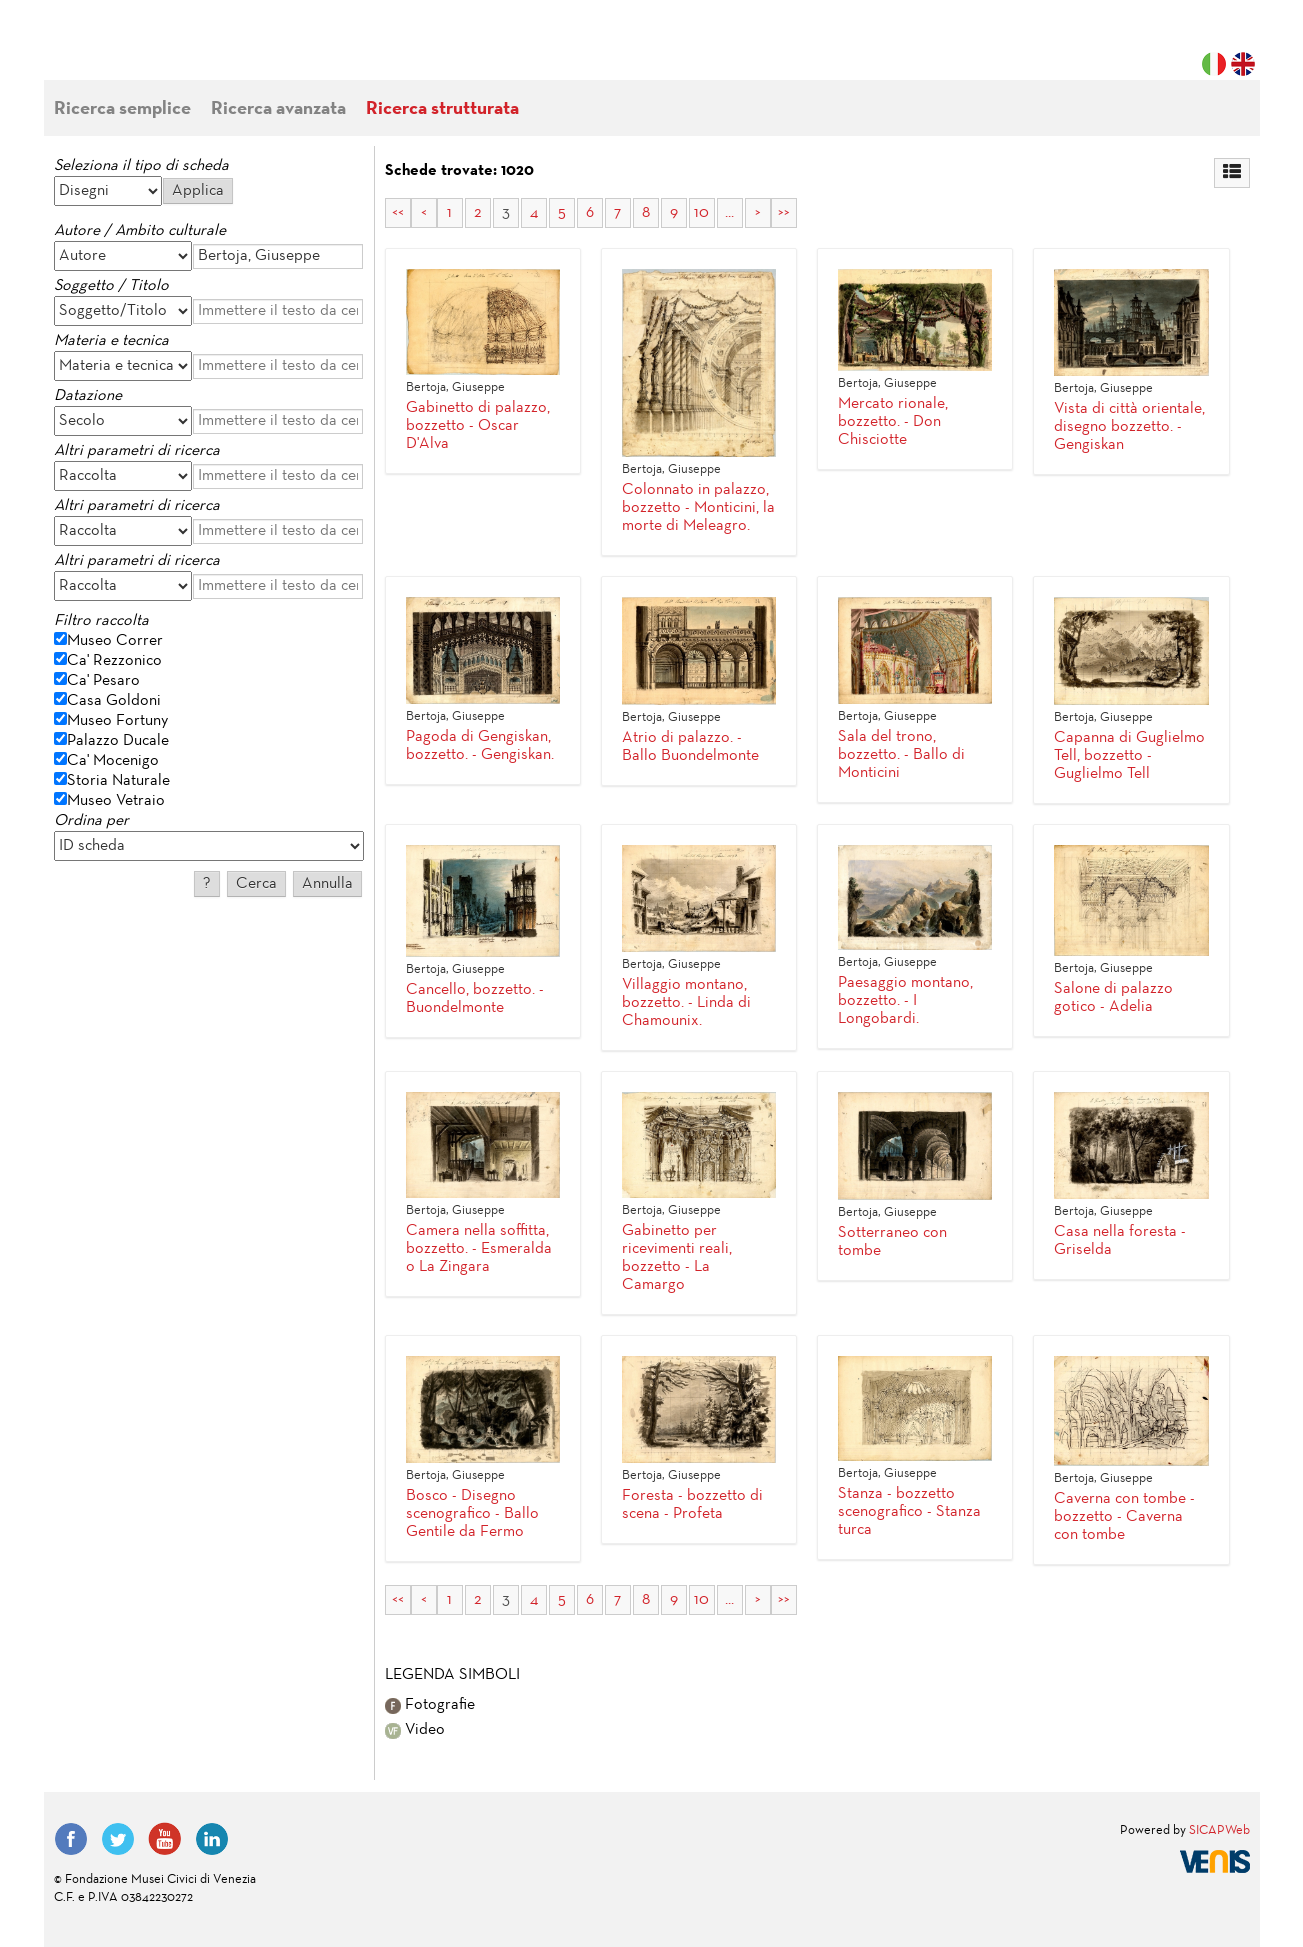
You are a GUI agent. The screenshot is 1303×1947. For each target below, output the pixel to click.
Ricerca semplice (122, 109)
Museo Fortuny (117, 721)
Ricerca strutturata (442, 109)
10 (701, 213)
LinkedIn (212, 1839)
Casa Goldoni (114, 701)
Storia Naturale (118, 781)
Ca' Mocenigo (113, 761)
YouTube (165, 1839)
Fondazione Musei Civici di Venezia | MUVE (136, 50)
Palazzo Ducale (118, 741)
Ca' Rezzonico (114, 661)
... (729, 213)
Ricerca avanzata (278, 109)
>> (784, 213)
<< (398, 213)
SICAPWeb (1219, 1831)
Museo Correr (115, 641)
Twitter (118, 1839)
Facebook (71, 1839)
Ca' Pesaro (103, 681)
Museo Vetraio (116, 801)
